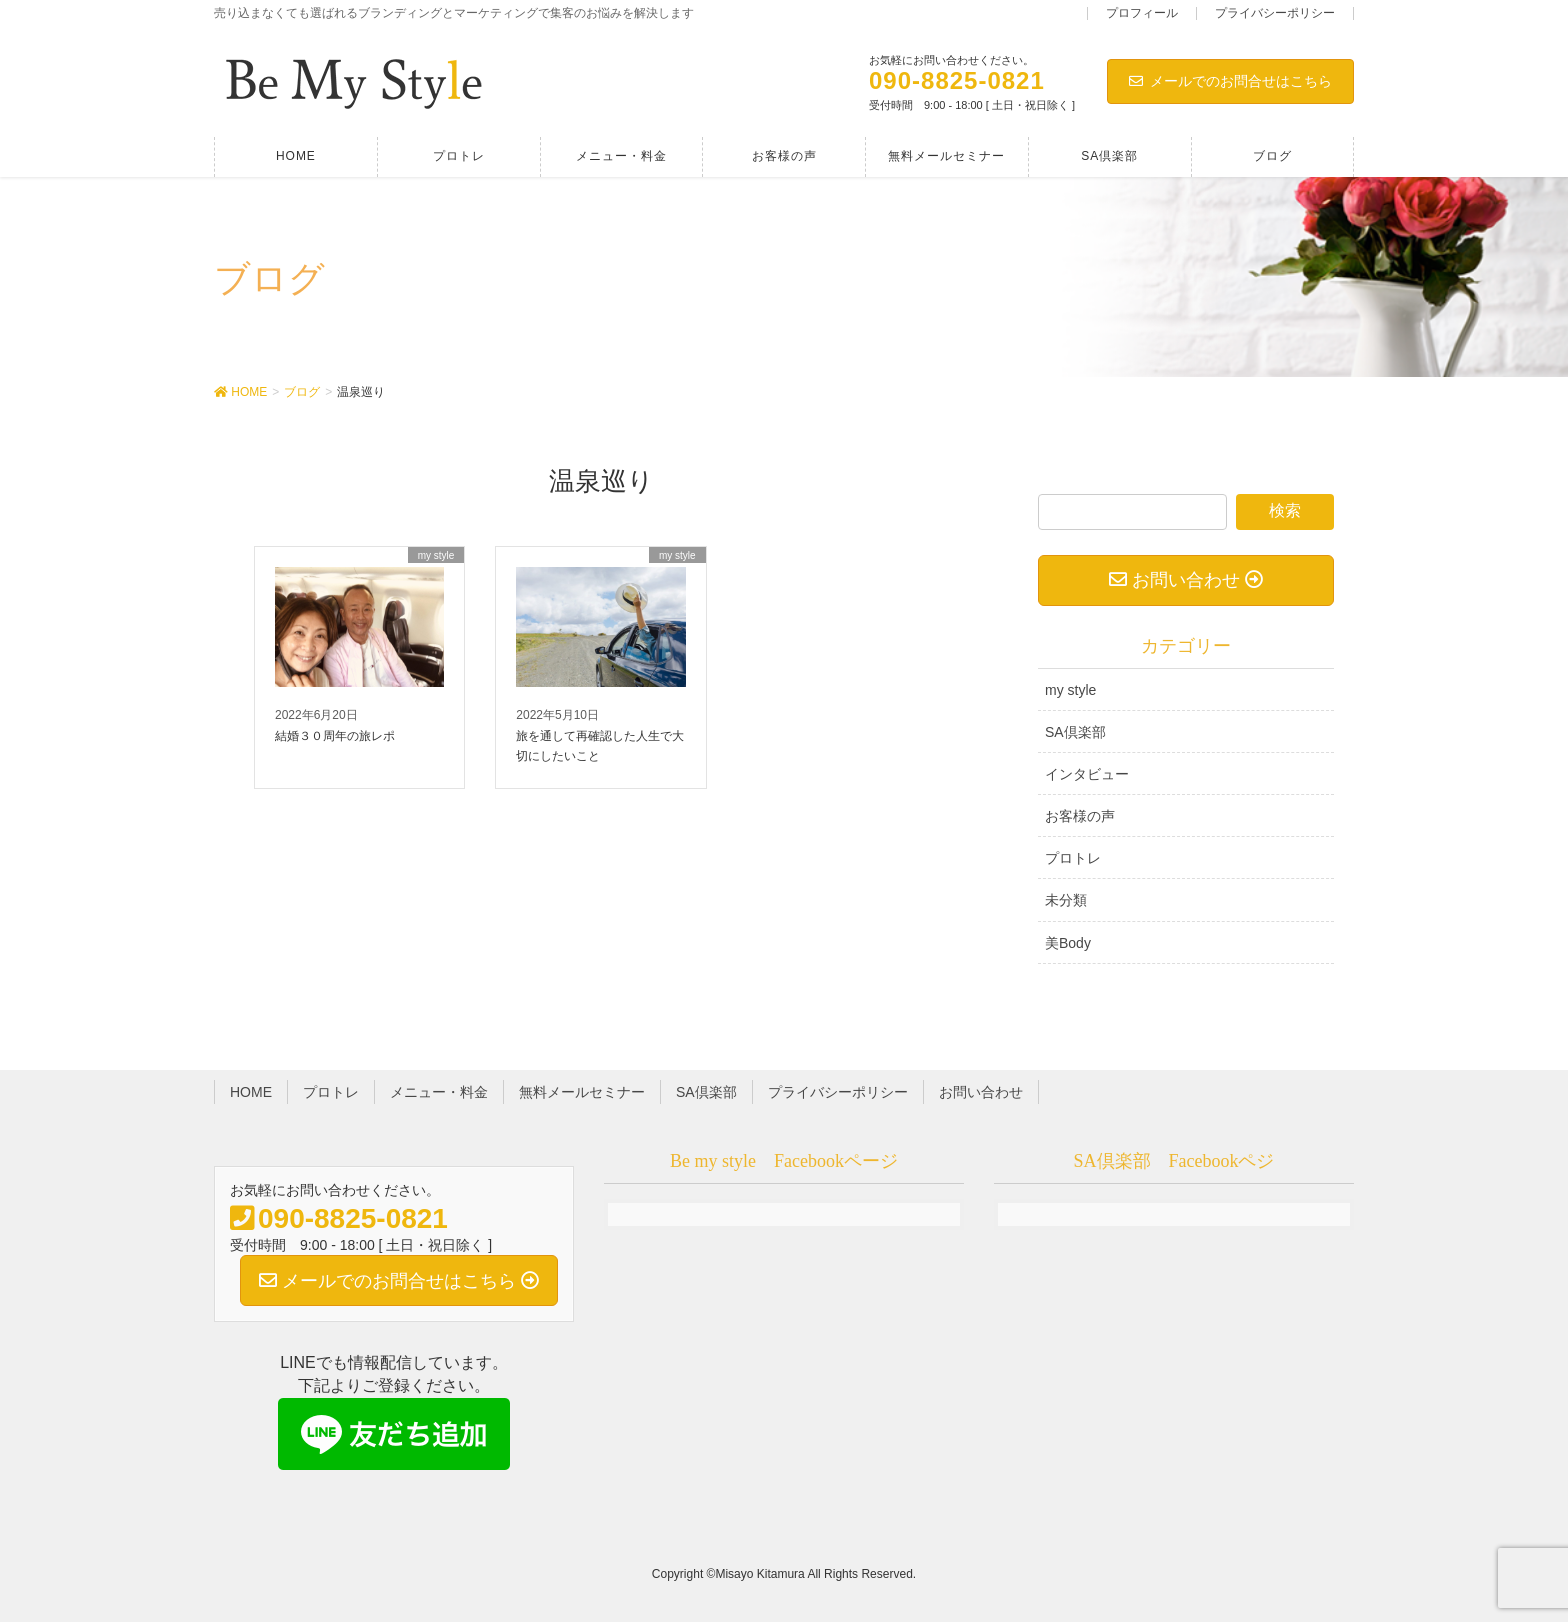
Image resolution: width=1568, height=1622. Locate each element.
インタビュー (1087, 774)
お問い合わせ (981, 1092)
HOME (251, 1092)
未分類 (1066, 900)
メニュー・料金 (439, 1092)
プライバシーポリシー (1275, 13)
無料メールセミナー (582, 1092)
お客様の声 (1080, 816)
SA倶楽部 (1075, 732)
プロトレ (1073, 858)
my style (1070, 690)
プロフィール (1142, 13)
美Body (1068, 943)
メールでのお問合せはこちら (1230, 81)
